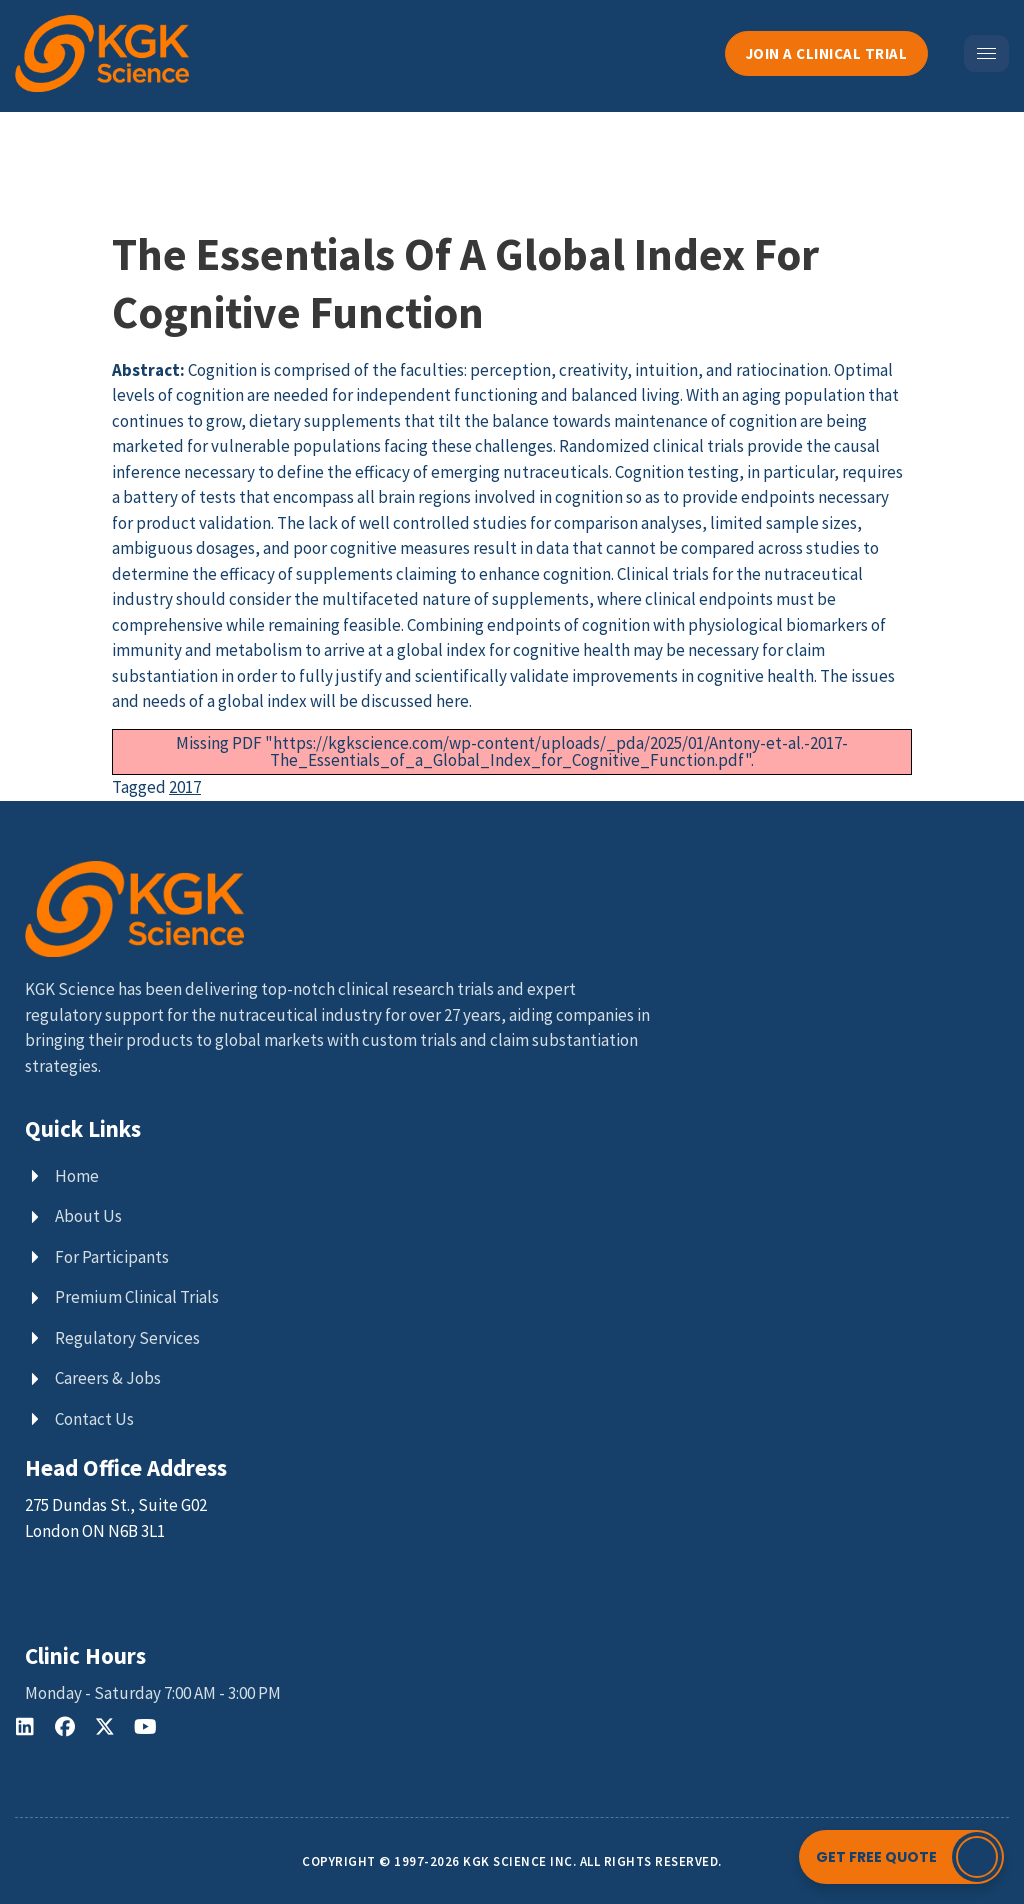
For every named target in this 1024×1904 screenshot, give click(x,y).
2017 (185, 787)
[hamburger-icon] (986, 53)
